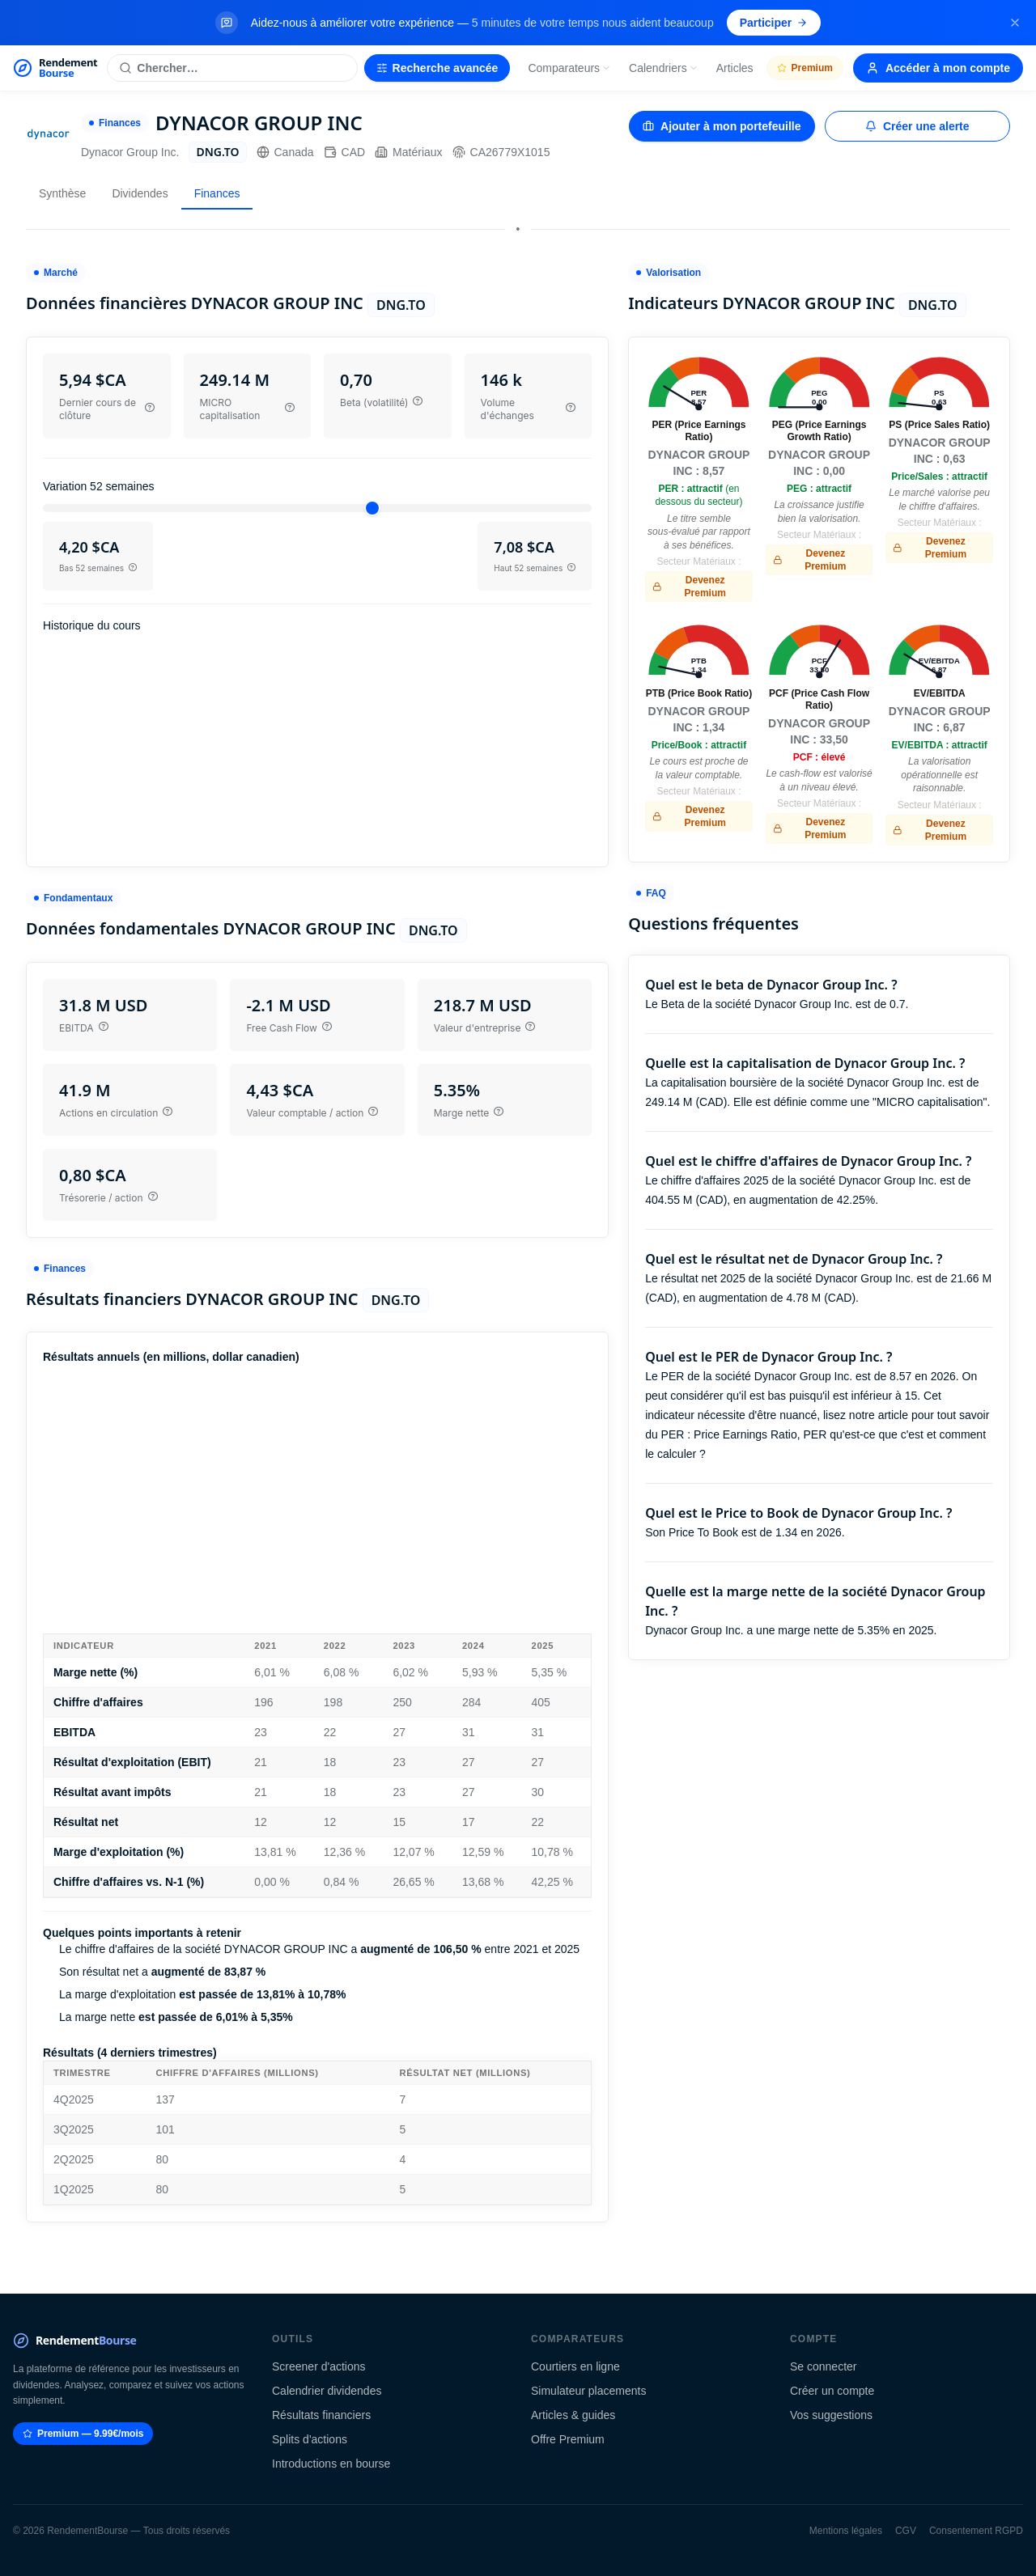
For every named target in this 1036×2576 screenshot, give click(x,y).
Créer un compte (832, 2390)
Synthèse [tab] (62, 193)
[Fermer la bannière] (1015, 22)
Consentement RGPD (976, 2530)
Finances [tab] (217, 193)
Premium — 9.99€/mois (83, 2433)
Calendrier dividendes (326, 2390)
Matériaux (408, 152)
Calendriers (663, 67)
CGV (905, 2530)
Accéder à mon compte (938, 67)
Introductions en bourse (331, 2463)
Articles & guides (573, 2415)
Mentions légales (845, 2530)
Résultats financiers (321, 2415)
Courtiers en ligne (575, 2366)
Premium (805, 68)
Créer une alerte (917, 126)
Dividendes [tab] (140, 193)
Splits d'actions (309, 2439)
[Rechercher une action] (232, 68)
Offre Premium (568, 2439)
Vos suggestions (831, 2415)
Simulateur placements (588, 2390)
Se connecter (823, 2366)
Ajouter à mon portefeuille (721, 126)
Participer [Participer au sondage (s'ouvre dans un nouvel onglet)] (774, 22)
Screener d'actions (319, 2366)
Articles (735, 67)
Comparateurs (569, 67)
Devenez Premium (689, 586)
